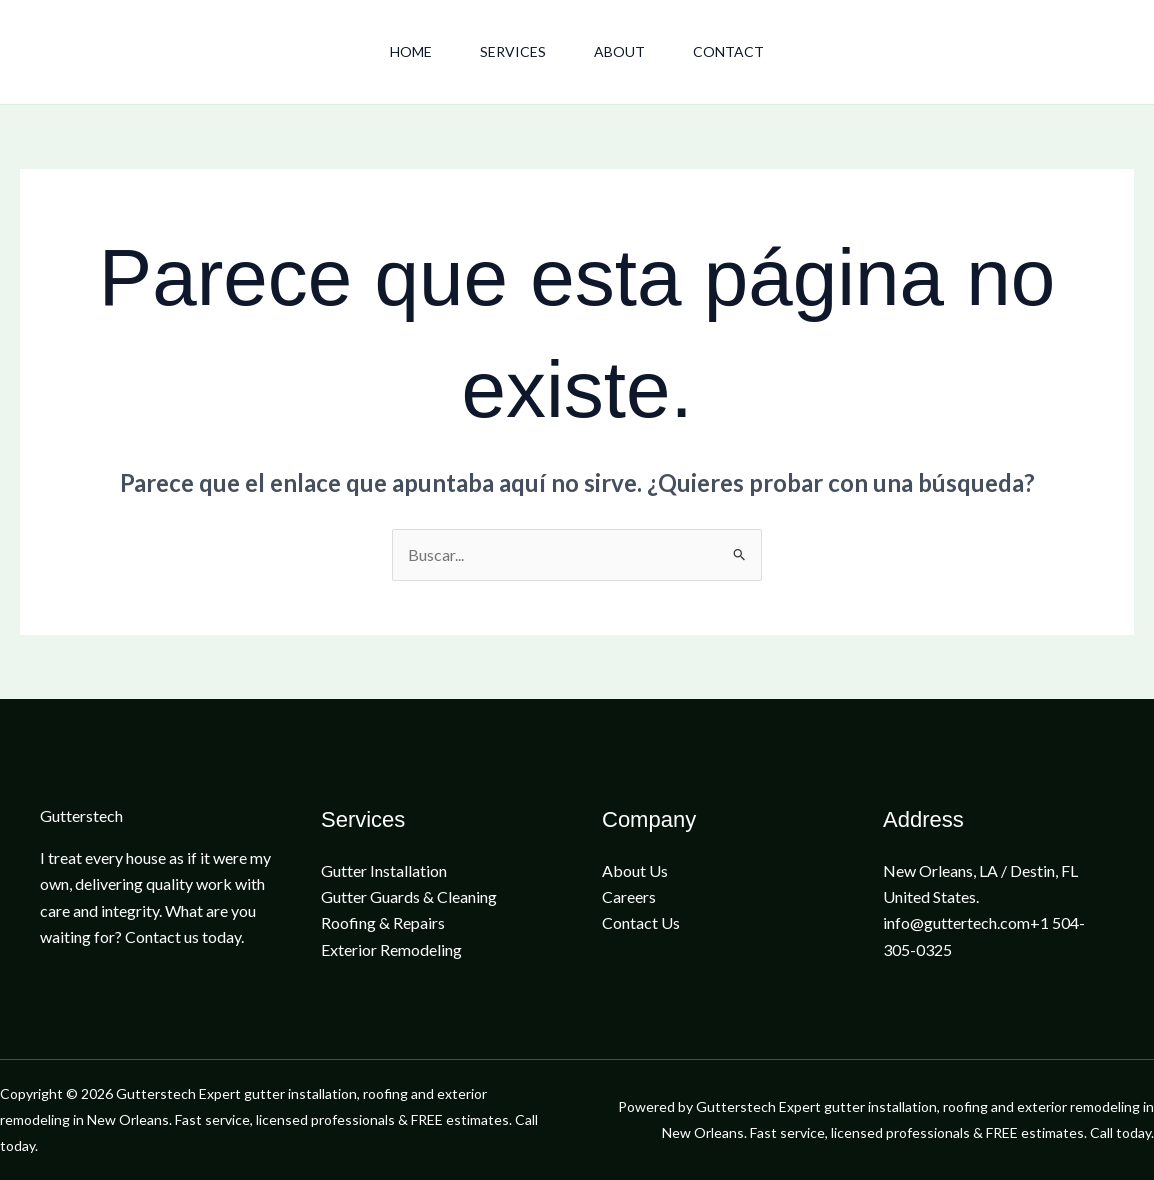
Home (411, 51)
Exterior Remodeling (391, 949)
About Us (635, 870)
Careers (629, 896)
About (619, 51)
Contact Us (641, 922)
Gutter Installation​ (384, 870)
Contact (728, 51)
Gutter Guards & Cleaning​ (409, 896)
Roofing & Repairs (383, 922)
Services (513, 51)
